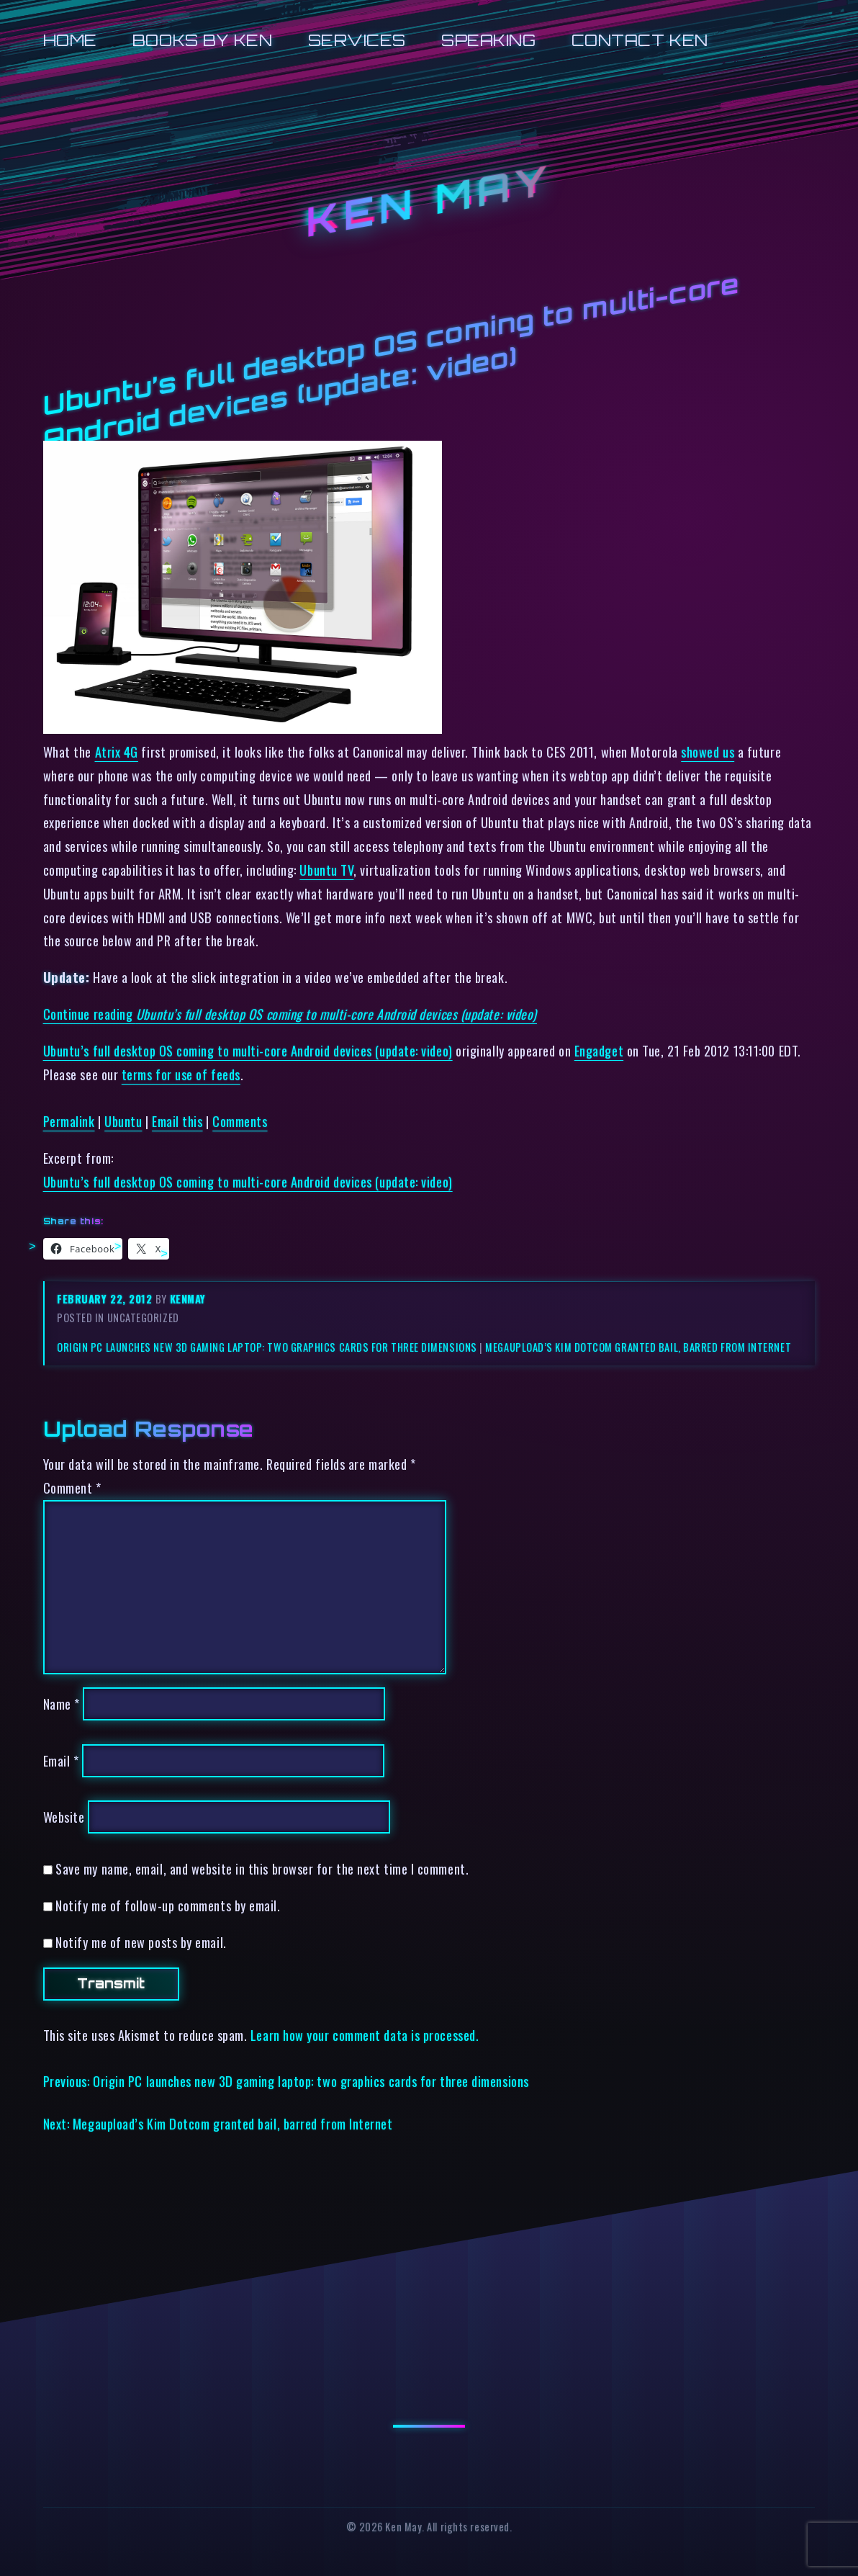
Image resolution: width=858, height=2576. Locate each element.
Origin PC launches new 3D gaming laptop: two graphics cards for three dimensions (267, 1347)
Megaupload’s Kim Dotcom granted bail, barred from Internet (638, 1347)
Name (61, 1703)
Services (357, 40)
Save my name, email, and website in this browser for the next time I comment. (262, 1868)
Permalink (69, 1121)
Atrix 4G (116, 751)
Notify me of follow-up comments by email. (167, 1905)
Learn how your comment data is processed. (364, 2035)
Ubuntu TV (326, 869)
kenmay (188, 1298)
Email (61, 1760)
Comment (72, 1487)
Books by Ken (202, 40)
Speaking (488, 40)
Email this (177, 1121)
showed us (707, 751)
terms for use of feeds (181, 1074)
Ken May (429, 201)
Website (64, 1816)
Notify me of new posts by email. (140, 1942)
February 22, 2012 (106, 1298)
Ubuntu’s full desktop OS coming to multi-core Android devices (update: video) (248, 1050)
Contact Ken (640, 40)
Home (70, 40)
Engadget (598, 1050)
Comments (239, 1121)
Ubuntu (123, 1121)
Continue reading (290, 1013)
